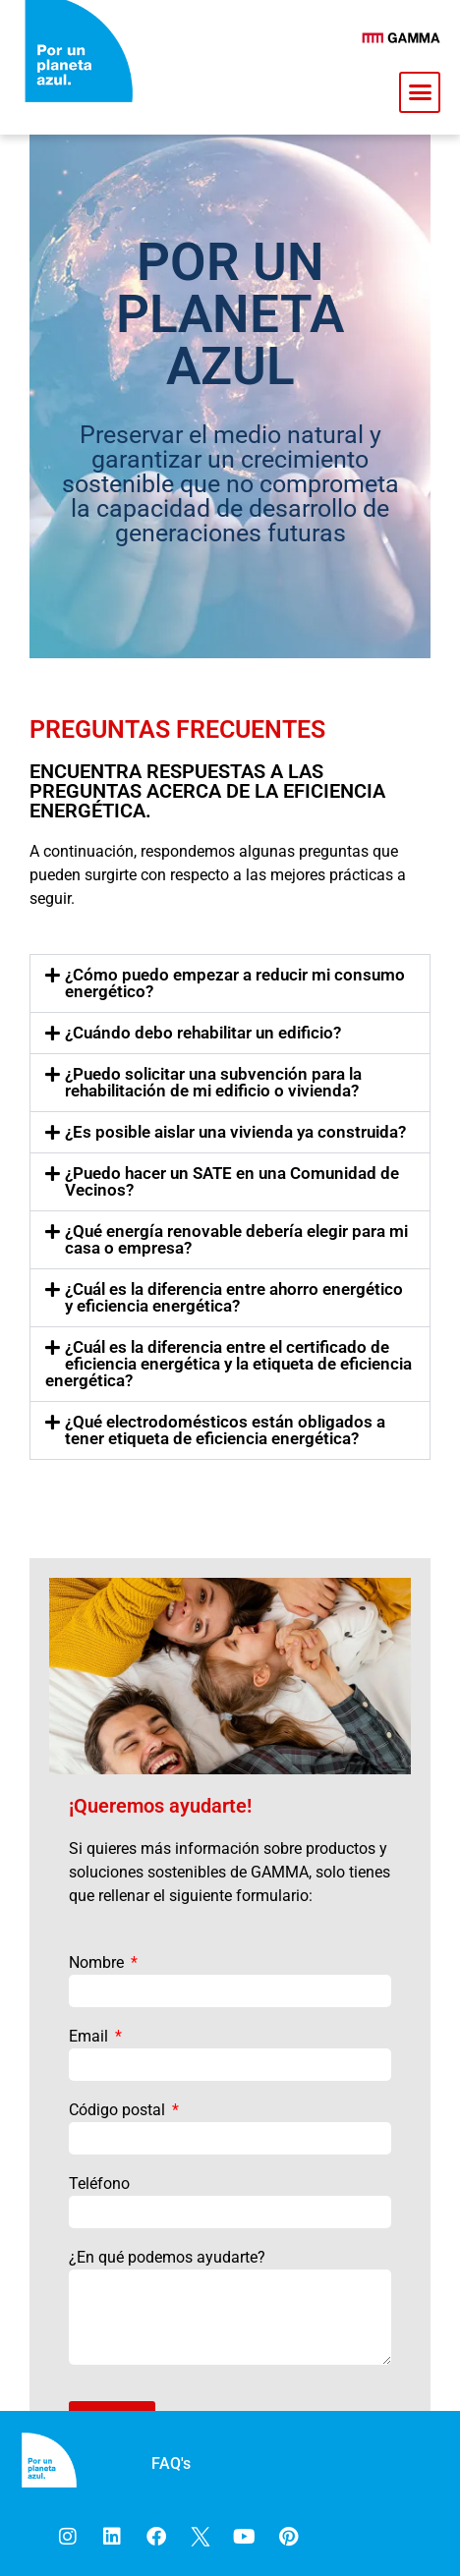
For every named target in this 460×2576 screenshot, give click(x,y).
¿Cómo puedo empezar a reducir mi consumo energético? (235, 983)
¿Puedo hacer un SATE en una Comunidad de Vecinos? (232, 1181)
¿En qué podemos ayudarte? (167, 2257)
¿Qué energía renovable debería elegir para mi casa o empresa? (236, 1239)
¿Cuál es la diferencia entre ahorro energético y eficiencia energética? (234, 1297)
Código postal (119, 2109)
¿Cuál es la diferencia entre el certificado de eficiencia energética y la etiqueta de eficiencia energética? (228, 1363)
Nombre (98, 1962)
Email (90, 2036)
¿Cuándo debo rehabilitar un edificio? (203, 1032)
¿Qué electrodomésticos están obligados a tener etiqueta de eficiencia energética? (225, 1430)
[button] (419, 92)
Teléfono (99, 2183)
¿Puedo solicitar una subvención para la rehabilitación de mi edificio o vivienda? (213, 1082)
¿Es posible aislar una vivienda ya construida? (235, 1132)
